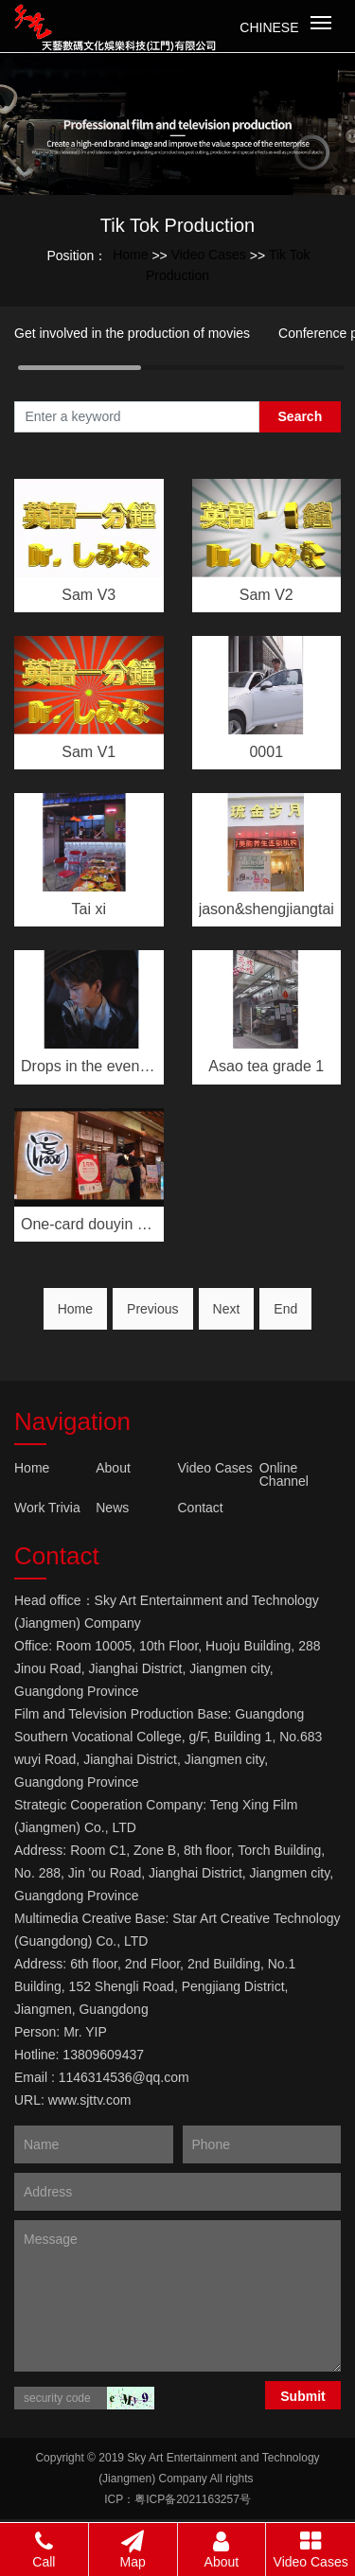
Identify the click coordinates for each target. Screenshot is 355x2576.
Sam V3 (88, 595)
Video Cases (208, 254)
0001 (266, 752)
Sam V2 (266, 595)
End (285, 1308)
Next (226, 1308)
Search (300, 416)
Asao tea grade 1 (266, 1066)
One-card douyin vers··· (89, 1224)
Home (130, 254)
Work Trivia (47, 1507)
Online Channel (284, 1474)
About (113, 1467)
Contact (200, 1507)
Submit (302, 2396)
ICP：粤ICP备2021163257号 (177, 2499)
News (112, 1507)
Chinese (269, 27)
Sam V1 (88, 752)
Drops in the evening (89, 1066)
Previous (152, 1308)
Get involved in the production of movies (132, 333)
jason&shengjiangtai (266, 909)
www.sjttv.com (90, 2100)
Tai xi (89, 909)
